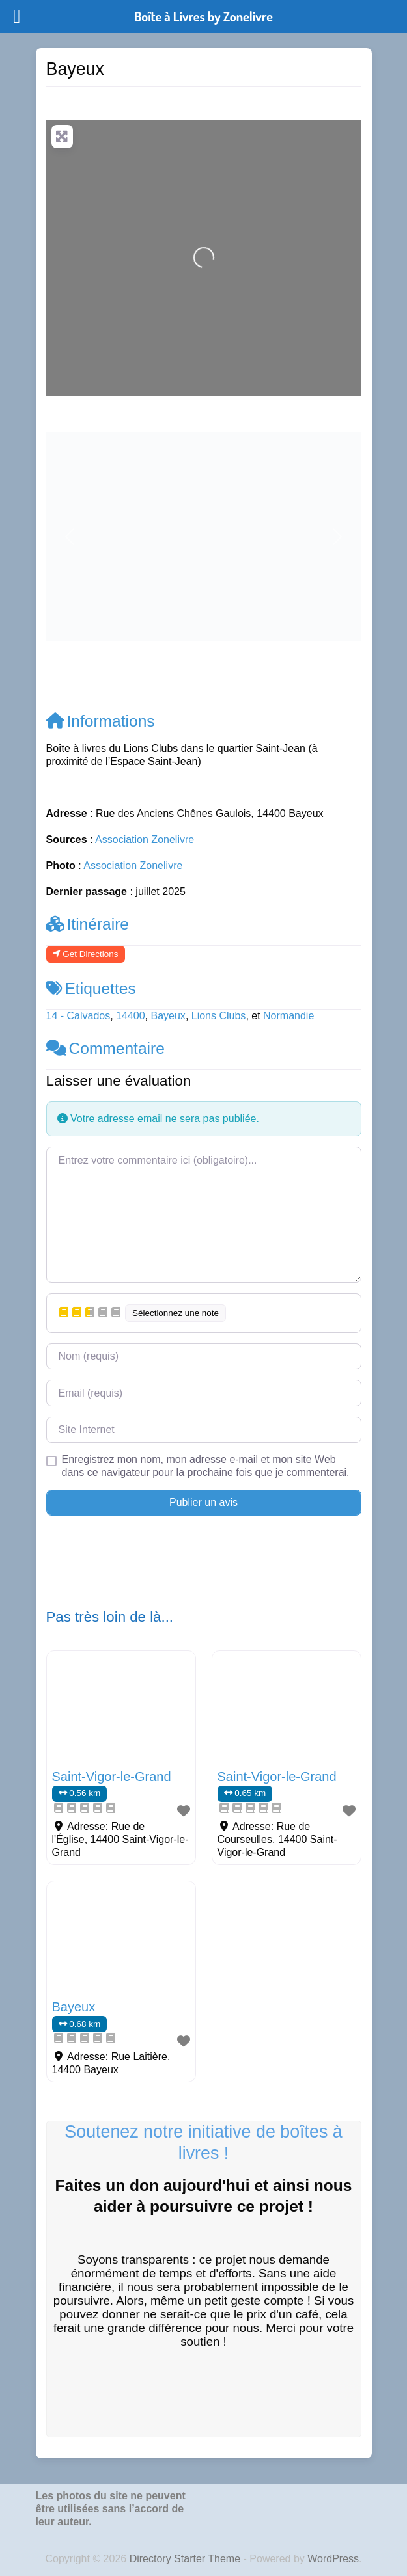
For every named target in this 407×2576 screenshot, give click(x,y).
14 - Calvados (78, 1015)
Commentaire (105, 1048)
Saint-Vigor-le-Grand (111, 1776)
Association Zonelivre (144, 839)
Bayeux (168, 1015)
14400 (130, 1015)
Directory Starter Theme (187, 2558)
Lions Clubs (218, 1015)
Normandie (288, 1015)
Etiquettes (91, 988)
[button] (70, 537)
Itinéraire (88, 924)
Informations (100, 721)
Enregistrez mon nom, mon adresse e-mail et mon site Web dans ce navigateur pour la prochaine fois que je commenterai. (206, 1466)
